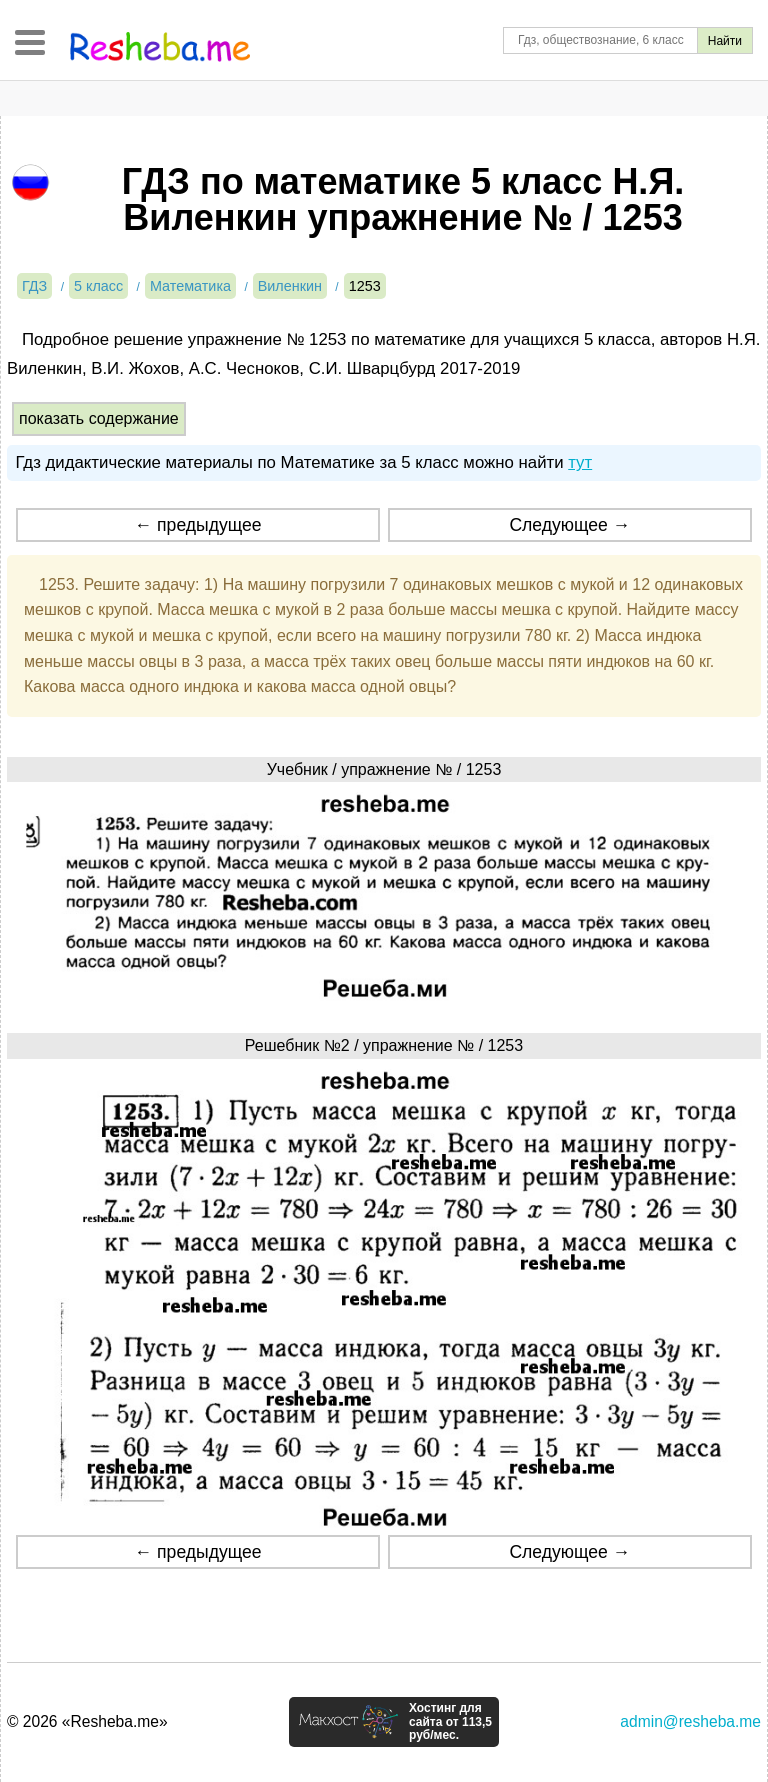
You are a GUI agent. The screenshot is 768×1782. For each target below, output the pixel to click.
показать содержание (99, 418)
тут (580, 462)
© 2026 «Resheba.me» (87, 1721)
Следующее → (569, 525)
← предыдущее (198, 525)
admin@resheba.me (690, 1721)
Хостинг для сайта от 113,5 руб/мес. (450, 1722)
